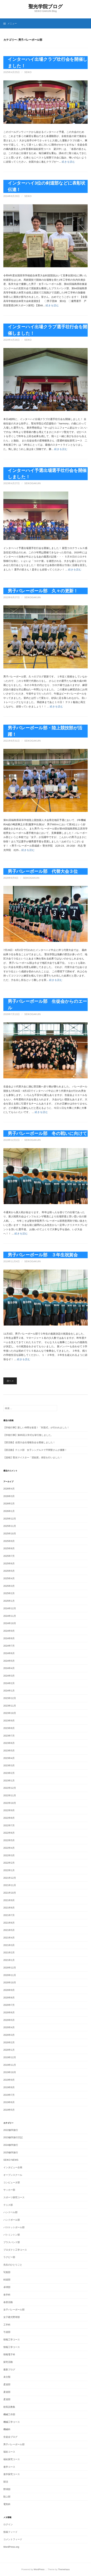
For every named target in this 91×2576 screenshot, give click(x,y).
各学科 (6, 2294)
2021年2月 (9, 1952)
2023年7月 (9, 1735)
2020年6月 (9, 2012)
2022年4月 (9, 1848)
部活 (5, 2481)
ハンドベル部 (10, 2212)
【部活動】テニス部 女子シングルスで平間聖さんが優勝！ (35, 1450)
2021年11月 (9, 1885)
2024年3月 (9, 1675)
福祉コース (9, 2451)
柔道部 (6, 2384)
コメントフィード (12, 2539)
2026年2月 (9, 1503)
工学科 (6, 2324)
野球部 (6, 2489)
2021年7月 (9, 1915)
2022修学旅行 (10, 2130)
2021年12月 (9, 1877)
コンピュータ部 (11, 2182)
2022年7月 (9, 1825)
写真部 (6, 2272)
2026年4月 (9, 1488)
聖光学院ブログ (45, 6)
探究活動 (8, 2362)
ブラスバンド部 (11, 2242)
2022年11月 (9, 1795)
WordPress (39, 2569)
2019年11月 (9, 2065)
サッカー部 (9, 2189)
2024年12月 (9, 1608)
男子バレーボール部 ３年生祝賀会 (43, 1254)
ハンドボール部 (11, 2219)
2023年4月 (9, 1758)
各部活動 (8, 2302)
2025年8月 (9, 1548)
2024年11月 (9, 1616)
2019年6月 (9, 2102)
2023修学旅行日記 (13, 2137)
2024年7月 (9, 1645)
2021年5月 (9, 1930)
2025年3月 (9, 1586)
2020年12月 (9, 1967)
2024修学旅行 (10, 2145)
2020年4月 (9, 2027)
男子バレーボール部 (14, 2444)
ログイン (8, 2524)
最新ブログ (9, 2369)
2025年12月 (9, 1518)
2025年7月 (9, 1556)
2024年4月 (9, 1668)
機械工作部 (9, 2414)
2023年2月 (9, 1773)
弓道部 (6, 2332)
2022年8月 (9, 1818)
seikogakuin (32, 483)
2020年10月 (9, 1982)
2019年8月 (9, 2087)
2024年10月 (9, 1623)
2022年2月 (9, 1862)
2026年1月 (9, 1511)
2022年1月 (9, 1870)
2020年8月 (9, 1997)
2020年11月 (9, 1975)
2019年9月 (9, 2079)
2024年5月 (9, 1660)
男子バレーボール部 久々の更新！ (43, 590)
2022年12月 (9, 1788)
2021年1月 (9, 1960)
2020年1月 (9, 2049)
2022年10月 (9, 1803)
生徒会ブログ (10, 2436)
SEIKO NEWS (10, 2160)
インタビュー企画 (12, 2167)
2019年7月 (9, 2095)
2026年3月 (9, 1496)
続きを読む (68, 161)
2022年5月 (9, 1840)
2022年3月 (9, 1855)
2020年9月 (9, 1990)
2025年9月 (9, 1541)
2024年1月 (9, 1690)
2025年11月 (9, 1526)
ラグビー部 (9, 2257)
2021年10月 (9, 1892)
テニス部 (8, 2205)
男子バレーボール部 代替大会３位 (43, 871)
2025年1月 (9, 1600)
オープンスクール (12, 2175)
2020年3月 (9, 2035)
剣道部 (6, 2279)
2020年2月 (9, 2042)
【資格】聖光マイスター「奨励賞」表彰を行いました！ (32, 1457)
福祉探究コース (11, 2459)
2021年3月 (9, 1945)
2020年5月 (9, 2020)
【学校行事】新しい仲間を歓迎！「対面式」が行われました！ (36, 1427)
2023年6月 (9, 1743)
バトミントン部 (11, 2234)
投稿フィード (10, 2532)
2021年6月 (9, 1922)
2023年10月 (9, 1713)
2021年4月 (9, 1937)
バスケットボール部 (14, 2227)
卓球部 (6, 2287)
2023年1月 (9, 1780)
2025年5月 (9, 1571)
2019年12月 (9, 2057)
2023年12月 (9, 1698)
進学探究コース (11, 2474)
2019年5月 (9, 2109)
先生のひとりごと (12, 2264)
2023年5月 (9, 1750)
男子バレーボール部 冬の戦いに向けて (47, 1133)
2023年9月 (9, 1720)
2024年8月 (9, 1638)
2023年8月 (9, 1728)
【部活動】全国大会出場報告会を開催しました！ (29, 1442)
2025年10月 (9, 1533)
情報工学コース (11, 2339)
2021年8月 (9, 1907)
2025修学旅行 (10, 2152)
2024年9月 (9, 1630)
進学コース (9, 2466)
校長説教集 (9, 2407)
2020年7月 (9, 2005)
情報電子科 (9, 2354)
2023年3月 (9, 1765)
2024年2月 (9, 1683)
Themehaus (64, 2569)
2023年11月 (9, 1705)
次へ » (10, 1380)
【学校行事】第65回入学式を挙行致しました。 (28, 1435)
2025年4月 (9, 1578)
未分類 (6, 2377)
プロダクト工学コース (15, 2249)
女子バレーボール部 (14, 2309)
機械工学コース (11, 2422)
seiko (28, 72)
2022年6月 (9, 1832)
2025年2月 (9, 1593)
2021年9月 (9, 1900)
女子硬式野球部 (11, 2317)
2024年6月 (9, 1653)
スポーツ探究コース (14, 2197)
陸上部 (6, 2496)
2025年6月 (9, 1563)
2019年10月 (9, 2072)
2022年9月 (9, 1810)
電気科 (6, 2504)
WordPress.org (11, 2547)
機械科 (6, 2429)
